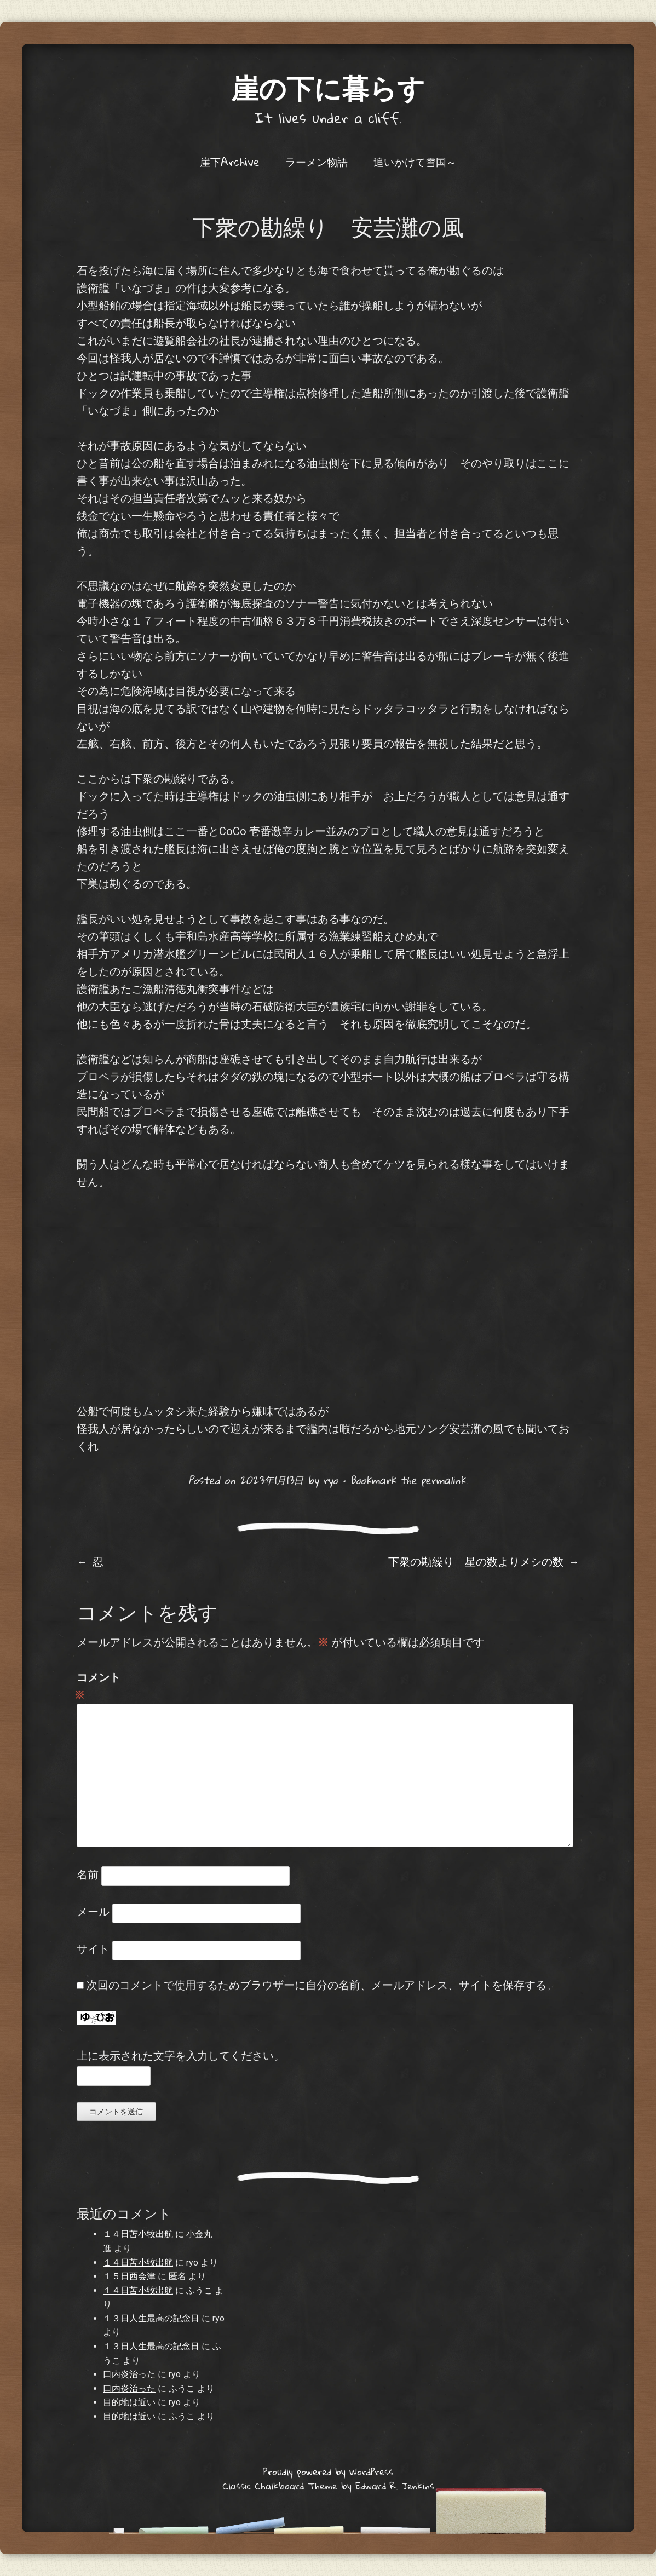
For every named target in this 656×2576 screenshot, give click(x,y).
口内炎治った (129, 2374)
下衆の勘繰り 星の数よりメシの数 (483, 1561)
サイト (93, 1949)
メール (93, 1911)
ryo (330, 1480)
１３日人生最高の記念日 (151, 2318)
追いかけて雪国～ (415, 161)
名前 (88, 1874)
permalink (443, 1480)
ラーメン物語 (316, 161)
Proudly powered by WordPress (328, 2471)
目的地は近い (129, 2402)
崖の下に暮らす (328, 87)
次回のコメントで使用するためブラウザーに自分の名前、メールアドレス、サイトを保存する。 (322, 1985)
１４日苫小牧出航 (138, 2234)
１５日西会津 (129, 2276)
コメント (98, 1687)
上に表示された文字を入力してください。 (181, 2055)
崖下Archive (230, 161)
